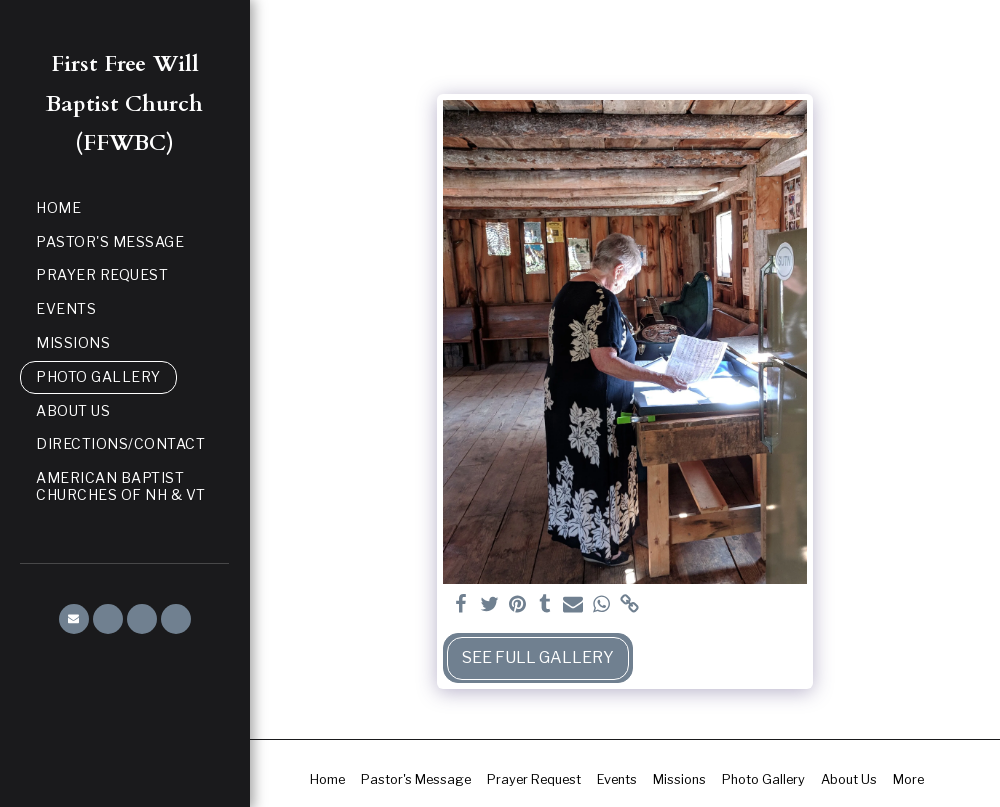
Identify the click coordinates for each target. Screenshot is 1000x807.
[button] (74, 619)
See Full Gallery (538, 657)
